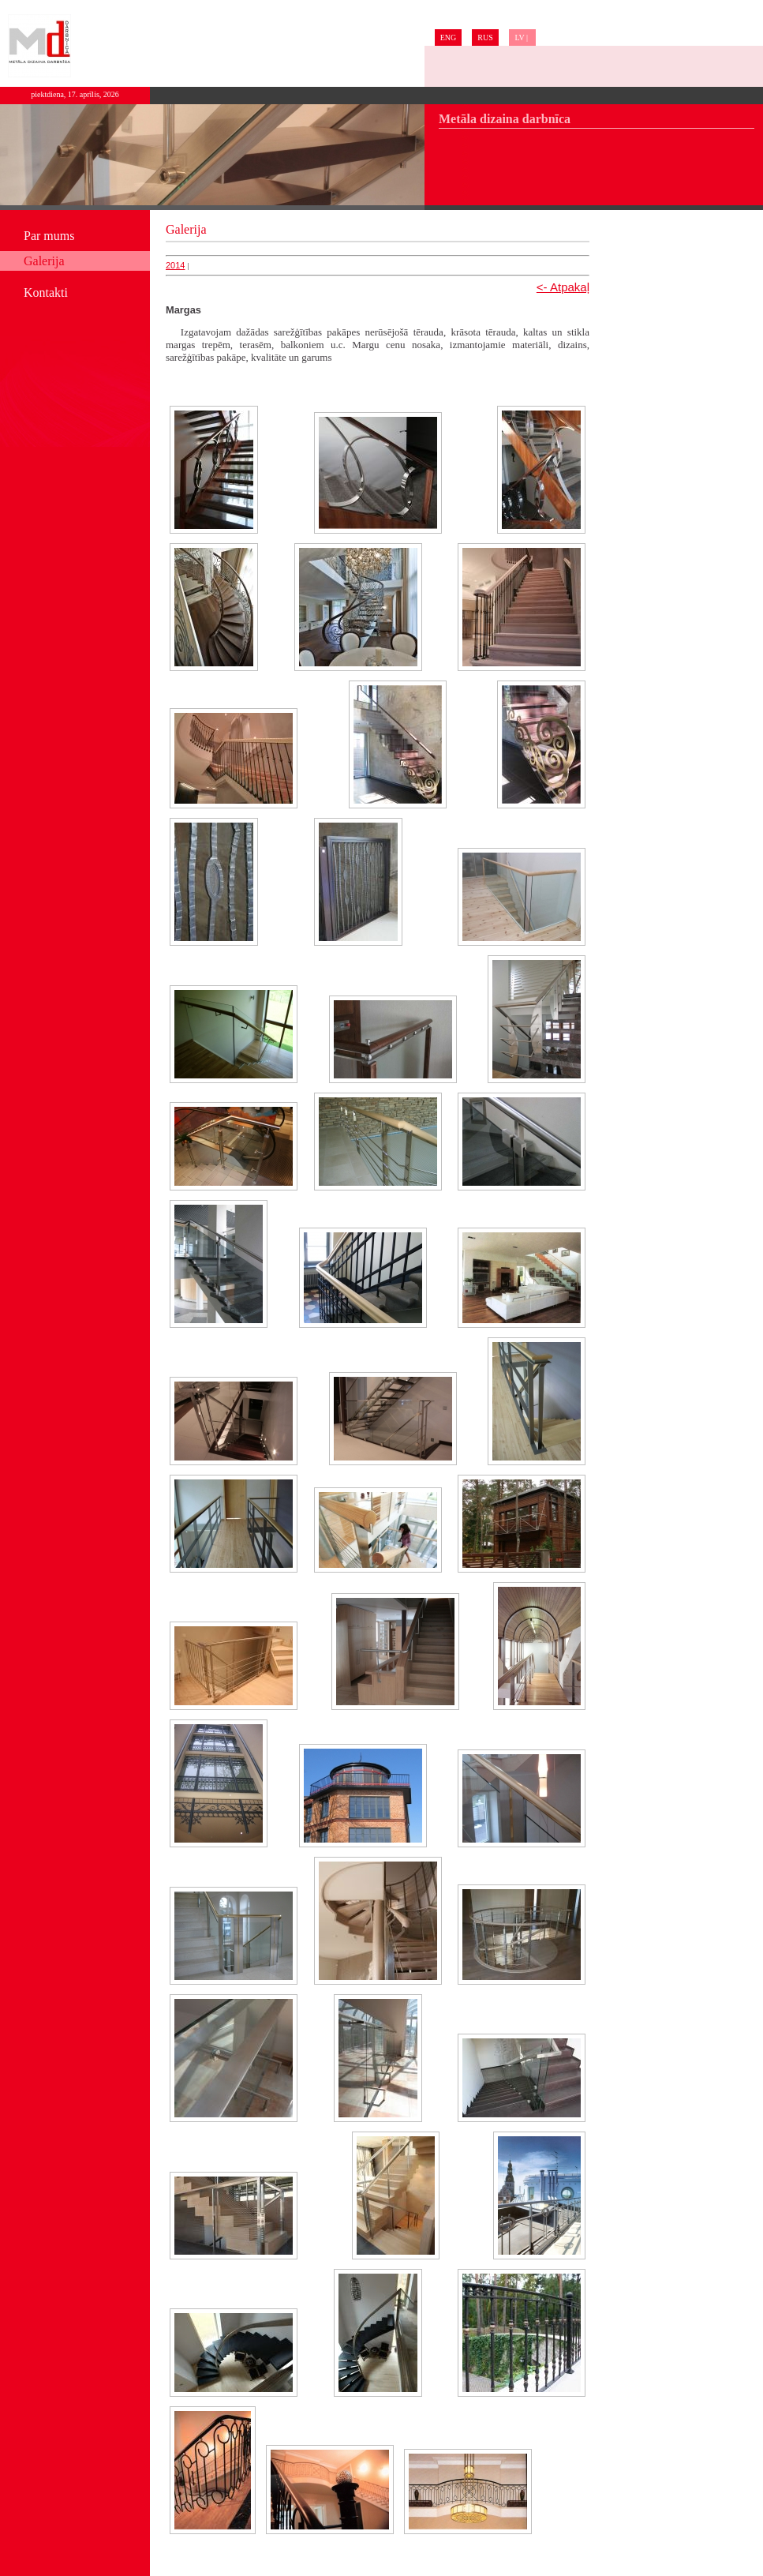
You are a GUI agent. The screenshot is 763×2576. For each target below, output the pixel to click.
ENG (448, 37)
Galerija (44, 261)
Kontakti (46, 292)
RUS (484, 37)
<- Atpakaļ (563, 287)
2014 (175, 265)
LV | (521, 37)
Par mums (49, 235)
